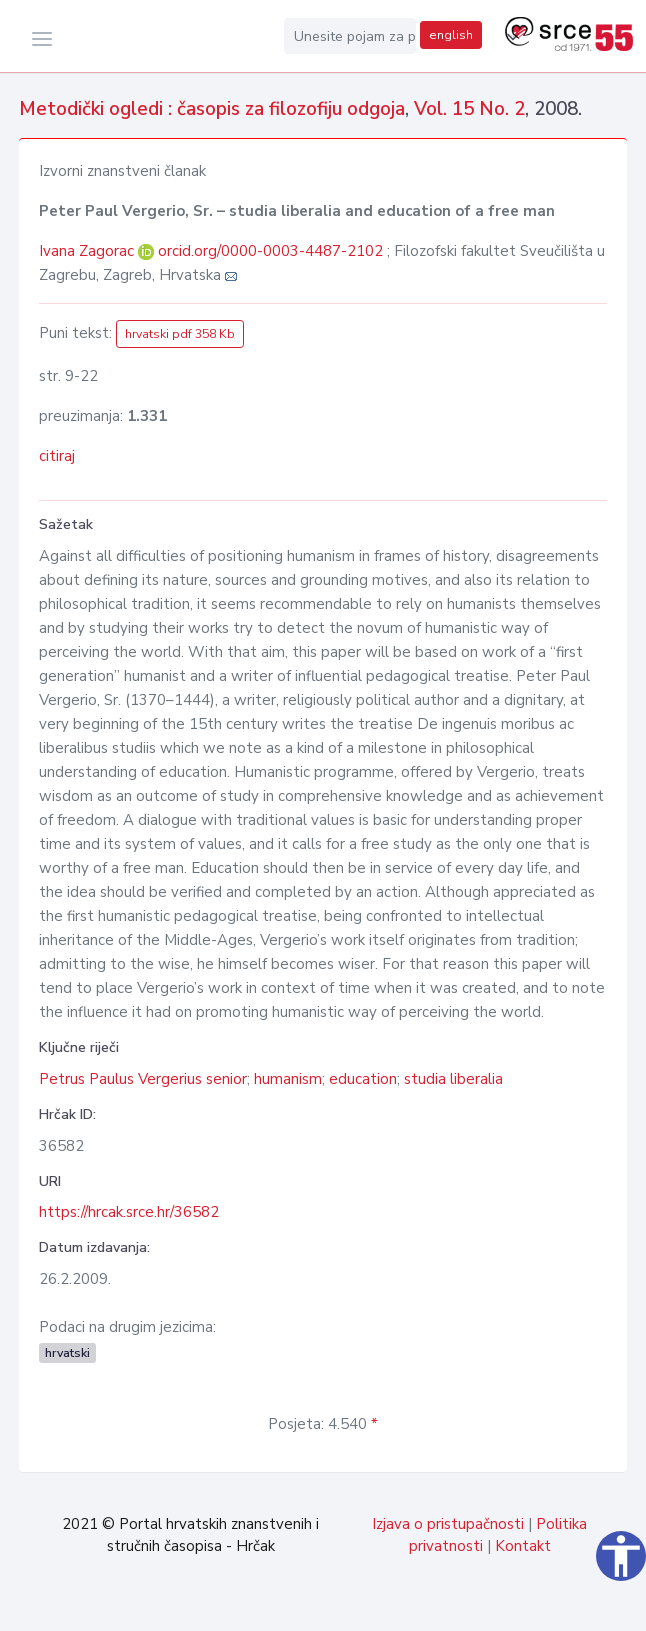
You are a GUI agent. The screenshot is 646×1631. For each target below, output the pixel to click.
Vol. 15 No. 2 (469, 109)
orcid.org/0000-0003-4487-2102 (270, 251)
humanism (288, 1079)
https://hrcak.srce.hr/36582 (129, 1212)
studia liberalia (453, 1079)
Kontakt (523, 1546)
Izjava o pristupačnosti (448, 1524)
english (451, 35)
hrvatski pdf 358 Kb (180, 334)
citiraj (57, 456)
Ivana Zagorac (88, 251)
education (363, 1079)
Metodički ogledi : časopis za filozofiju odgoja (212, 109)
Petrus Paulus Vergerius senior (143, 1079)
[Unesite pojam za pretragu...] (350, 36)
